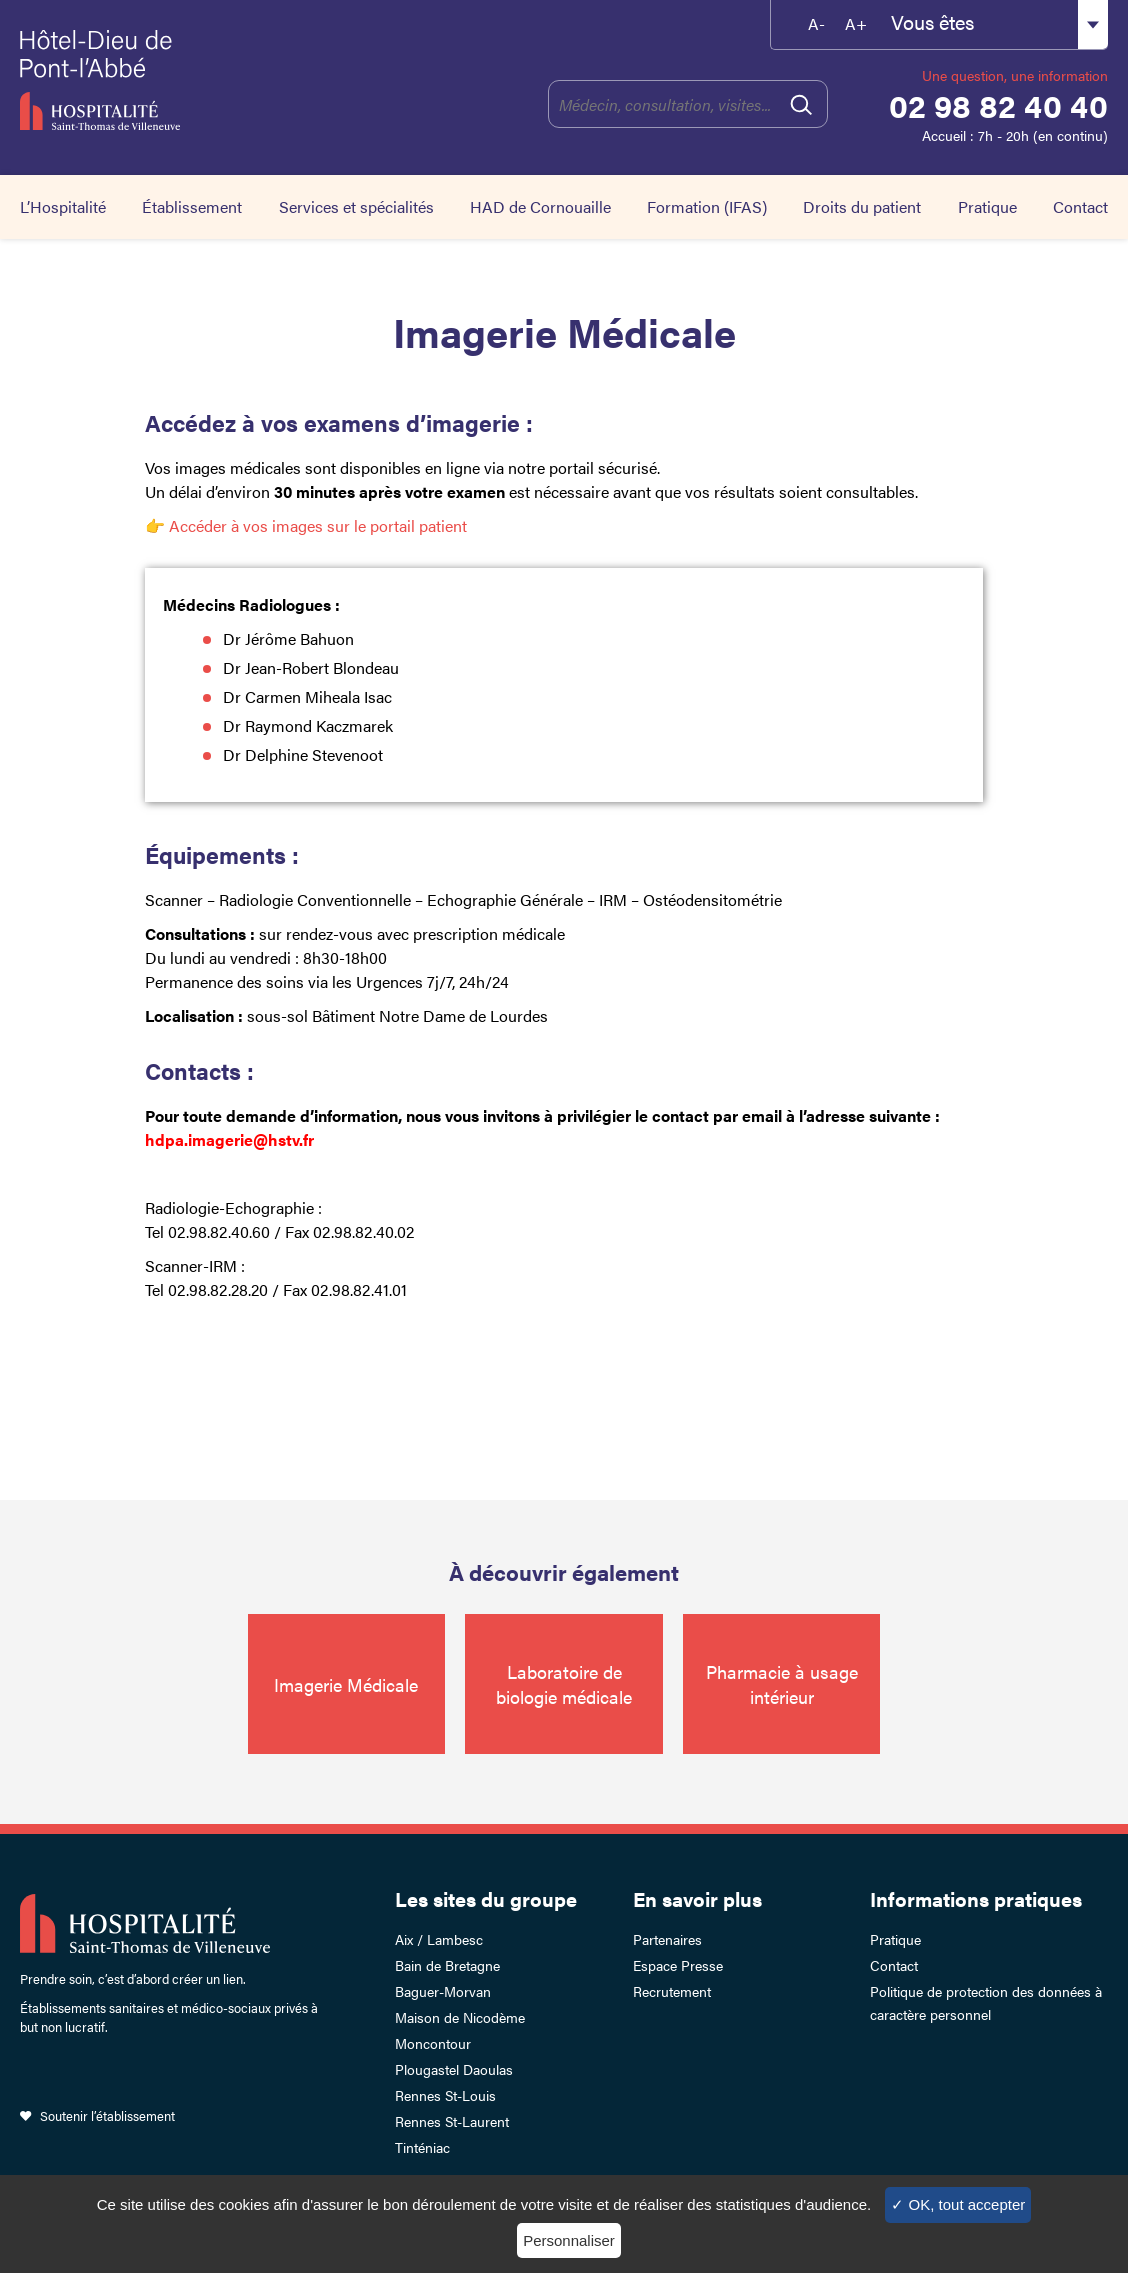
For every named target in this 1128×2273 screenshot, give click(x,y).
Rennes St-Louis (445, 2095)
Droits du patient (862, 206)
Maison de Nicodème (460, 2017)
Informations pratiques (976, 1898)
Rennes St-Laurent (452, 2121)
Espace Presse (678, 1965)
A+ (856, 23)
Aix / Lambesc (439, 1939)
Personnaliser (569, 2240)
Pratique (987, 206)
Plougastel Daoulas (454, 2069)
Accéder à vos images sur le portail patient (316, 525)
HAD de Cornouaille (540, 206)
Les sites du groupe (486, 1898)
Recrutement (672, 1991)
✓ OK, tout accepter (958, 2204)
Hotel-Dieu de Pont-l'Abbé (170, 80)
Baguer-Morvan (443, 1991)
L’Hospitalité (63, 206)
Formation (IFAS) (707, 206)
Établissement (192, 206)
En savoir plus (697, 1898)
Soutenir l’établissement (107, 2115)
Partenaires (667, 1939)
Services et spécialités (356, 206)
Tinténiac (422, 2147)
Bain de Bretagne (447, 1965)
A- (816, 23)
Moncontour (433, 2043)
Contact (1080, 206)
